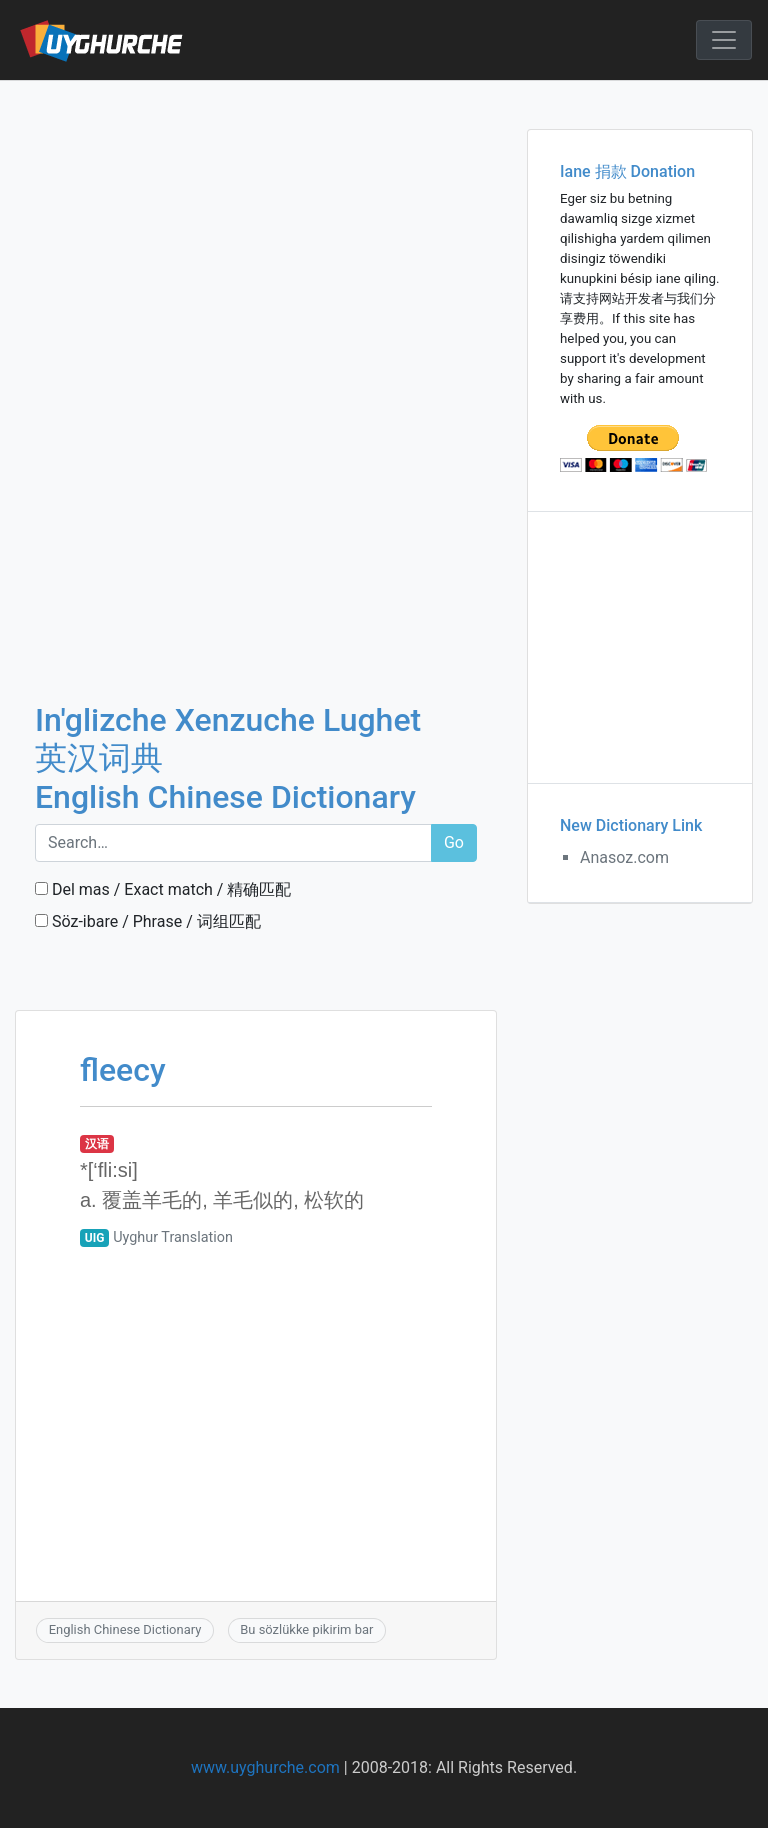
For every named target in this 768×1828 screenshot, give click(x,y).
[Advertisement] (256, 229)
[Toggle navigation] (724, 40)
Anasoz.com (624, 857)
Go (454, 842)
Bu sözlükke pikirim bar (306, 1629)
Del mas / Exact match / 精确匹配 (163, 889)
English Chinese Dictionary (125, 1629)
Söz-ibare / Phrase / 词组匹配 (148, 921)
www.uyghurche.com (265, 1767)
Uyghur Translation (173, 1237)
